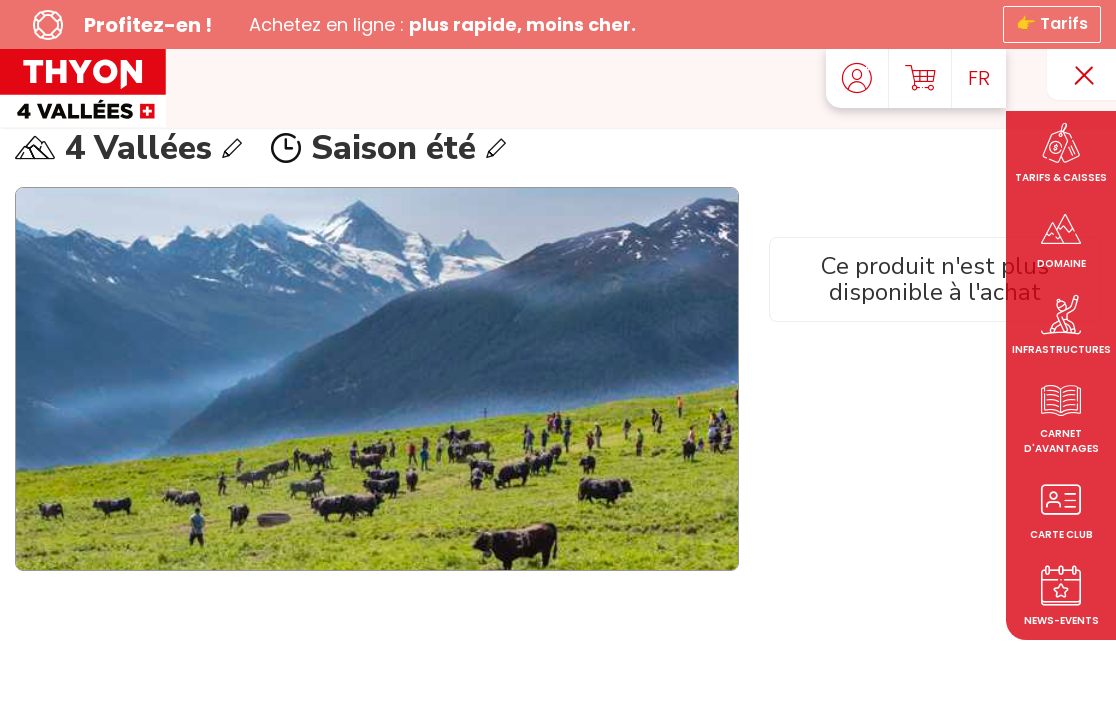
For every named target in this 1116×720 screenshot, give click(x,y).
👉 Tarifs (1052, 23)
